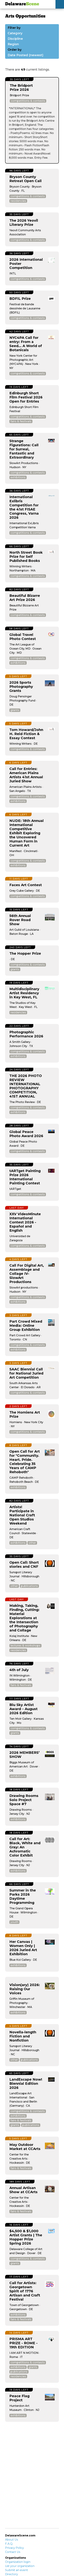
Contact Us (12, 2552)
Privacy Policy (14, 2547)
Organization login (17, 2561)
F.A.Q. (9, 2543)
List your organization (19, 2566)
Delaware (22, 4)
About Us (11, 2539)
